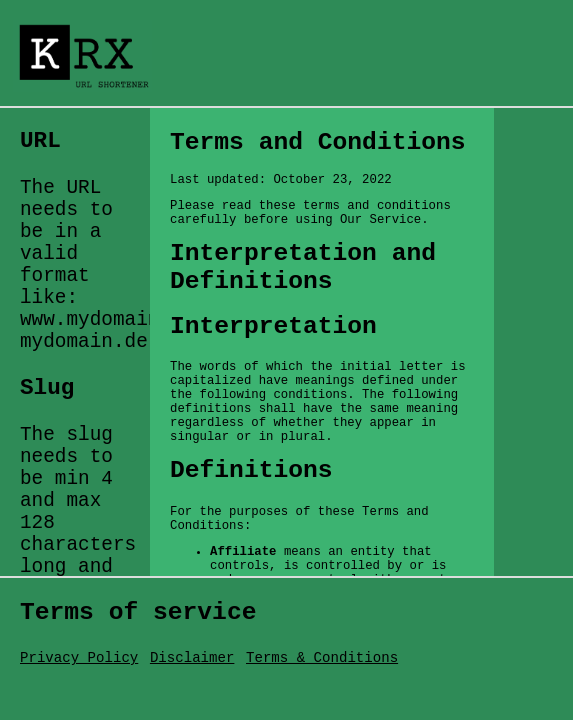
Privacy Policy (79, 658)
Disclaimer (192, 658)
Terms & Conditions (322, 658)
